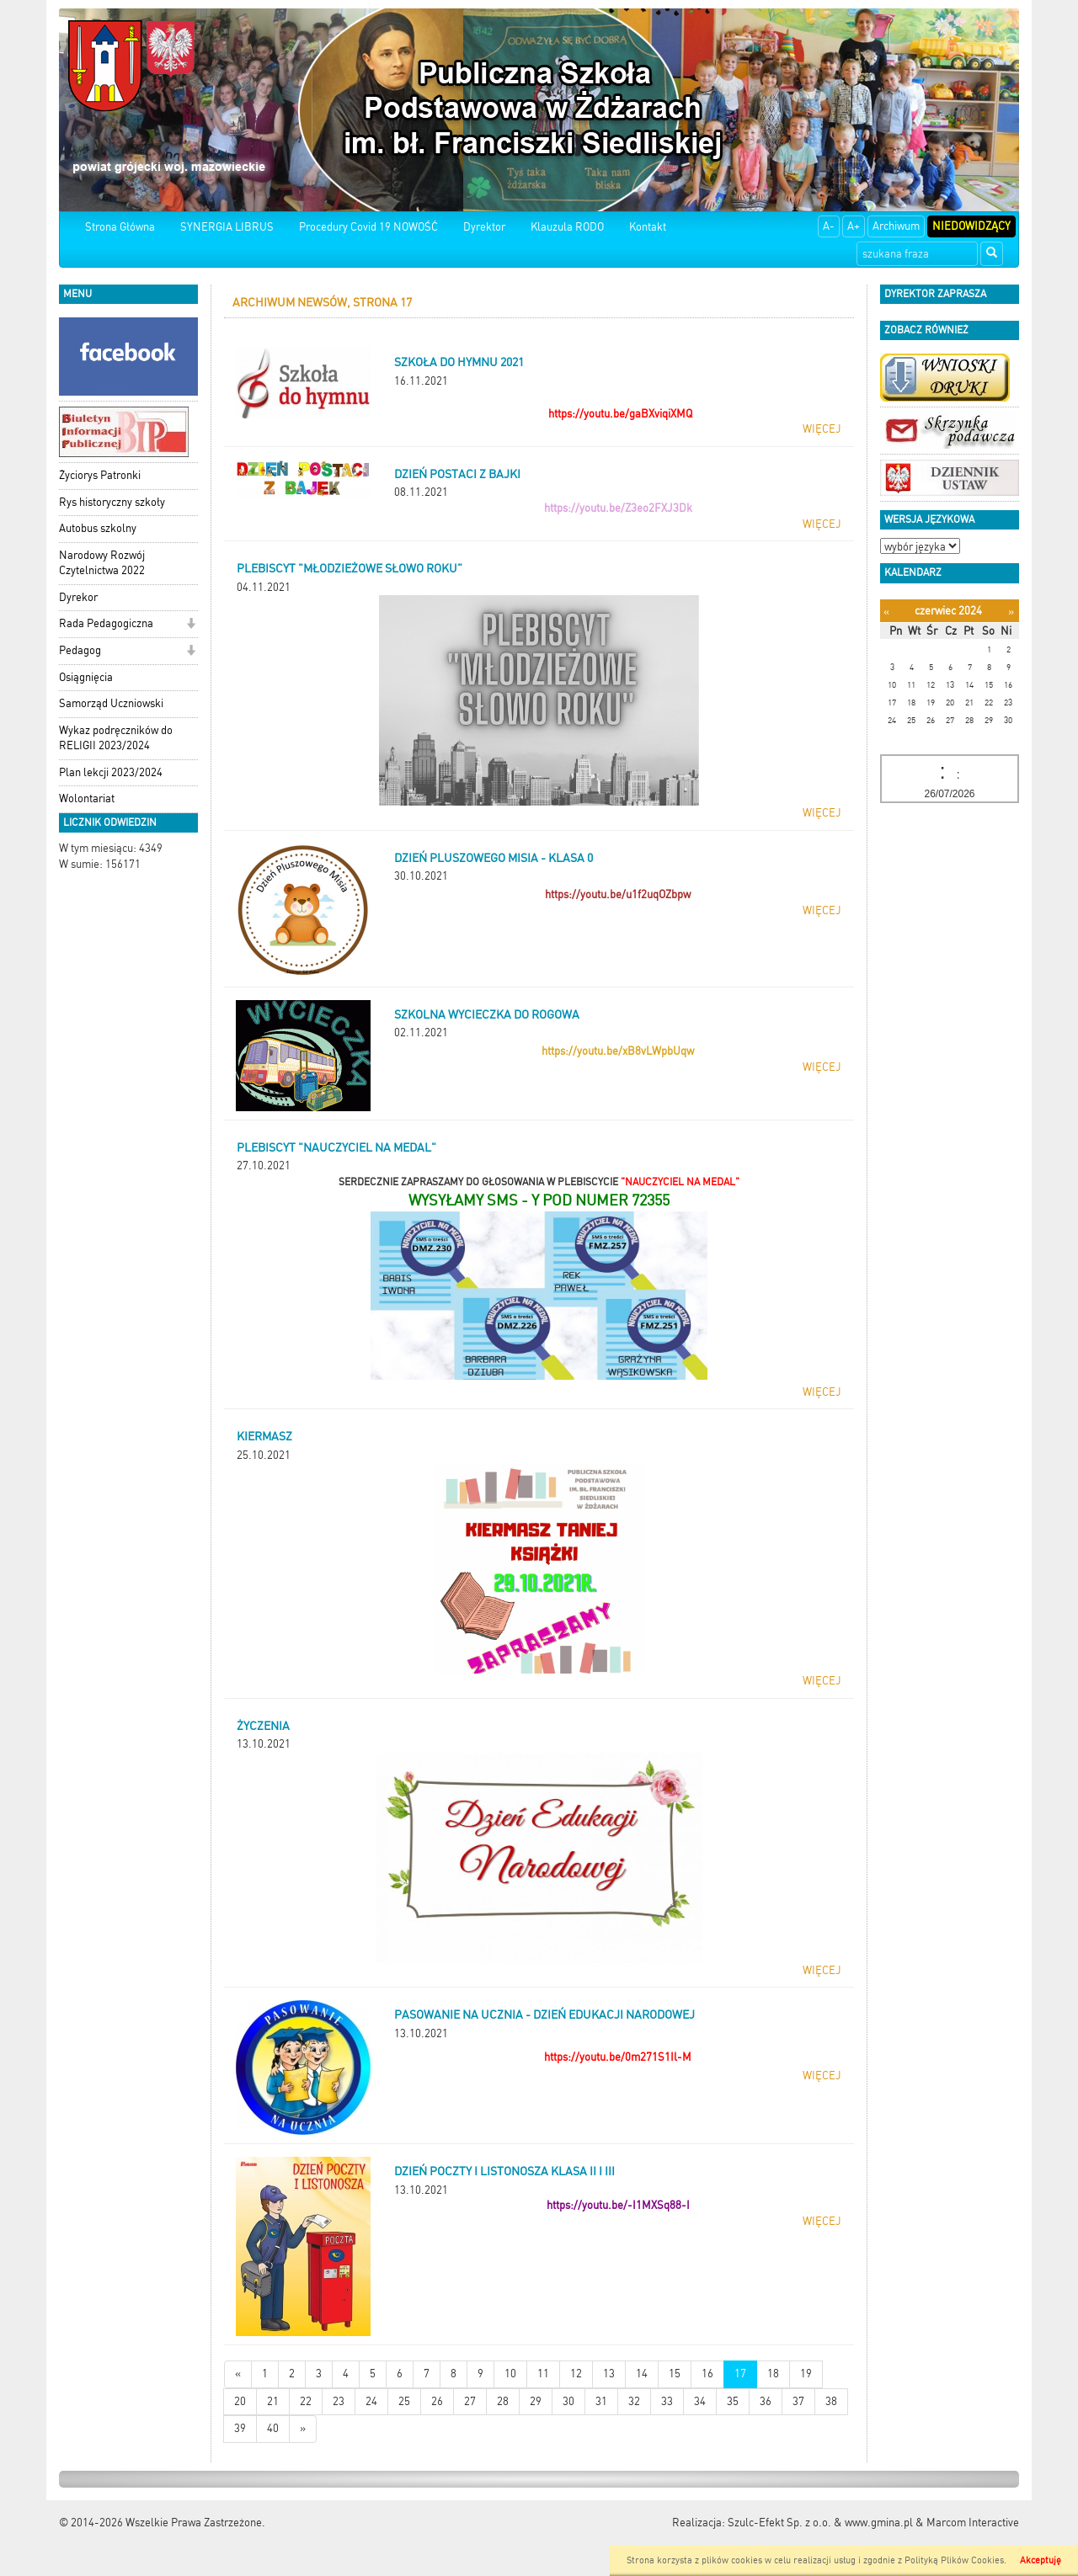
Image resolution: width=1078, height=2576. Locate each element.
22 (306, 2401)
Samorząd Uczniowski (111, 703)
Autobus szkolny (97, 528)
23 (338, 2401)
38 (831, 2401)
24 (371, 2401)
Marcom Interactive (972, 2522)
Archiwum (896, 226)
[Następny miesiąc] (1011, 611)
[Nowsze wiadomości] (238, 2374)
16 (707, 2373)
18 (773, 2373)
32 (634, 2401)
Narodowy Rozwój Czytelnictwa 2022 (102, 563)
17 (740, 2373)
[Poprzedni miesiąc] (886, 611)
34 (700, 2401)
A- (829, 226)
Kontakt (647, 227)
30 (568, 2401)
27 (470, 2401)
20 (240, 2401)
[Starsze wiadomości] (303, 2429)
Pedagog (80, 650)
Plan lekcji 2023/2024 (111, 772)
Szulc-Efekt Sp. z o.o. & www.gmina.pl (820, 2522)
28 (503, 2401)
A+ (853, 226)
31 (601, 2401)
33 (667, 2401)
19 (806, 2373)
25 (404, 2401)
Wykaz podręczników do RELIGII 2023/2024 (116, 738)
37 (798, 2401)
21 (273, 2401)
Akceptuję (1040, 2560)
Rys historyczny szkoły (112, 502)
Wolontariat (87, 798)
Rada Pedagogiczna (106, 623)
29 (536, 2401)
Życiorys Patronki (100, 475)
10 (510, 2373)
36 (765, 2401)
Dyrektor (484, 227)
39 (240, 2428)
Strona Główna (120, 227)
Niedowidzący (971, 226)
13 (609, 2373)
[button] (191, 625)
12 (576, 2373)
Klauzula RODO (567, 227)
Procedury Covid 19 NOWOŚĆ (368, 227)
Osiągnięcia (86, 677)
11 (543, 2373)
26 (437, 2401)
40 (273, 2428)
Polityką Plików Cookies (954, 2560)
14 (642, 2373)
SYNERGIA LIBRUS (227, 227)
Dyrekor (78, 597)
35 (733, 2401)
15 (674, 2373)
